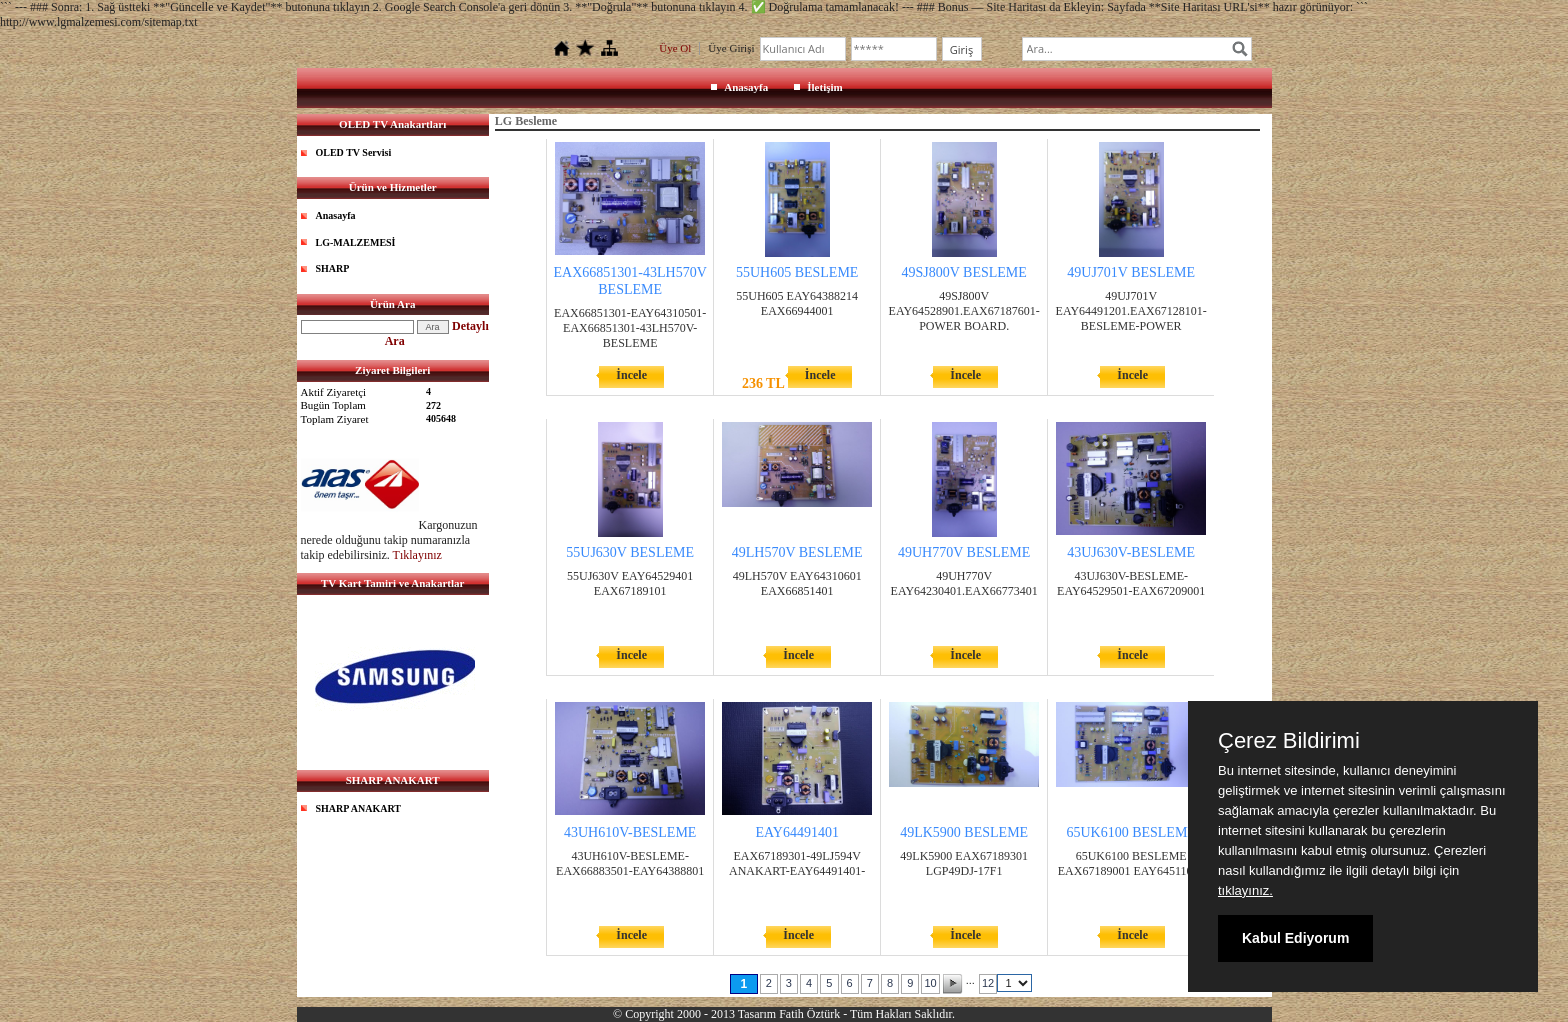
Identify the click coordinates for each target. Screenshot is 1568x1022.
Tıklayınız (417, 555)
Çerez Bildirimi (1289, 741)
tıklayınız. (1245, 890)
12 (988, 983)
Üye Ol (675, 48)
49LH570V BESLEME (797, 552)
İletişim (824, 87)
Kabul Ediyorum (1295, 938)
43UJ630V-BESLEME (1131, 552)
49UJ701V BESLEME (1131, 272)
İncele (631, 375)
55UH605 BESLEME (797, 272)
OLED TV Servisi (354, 152)
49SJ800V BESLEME (963, 272)
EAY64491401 (797, 832)
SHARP (333, 268)
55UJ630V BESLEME (630, 552)
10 (930, 983)
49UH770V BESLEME (964, 552)
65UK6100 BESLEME (1131, 832)
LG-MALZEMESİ (356, 242)
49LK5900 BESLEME (964, 832)
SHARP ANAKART (359, 808)
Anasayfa (746, 87)
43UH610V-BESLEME (630, 832)
